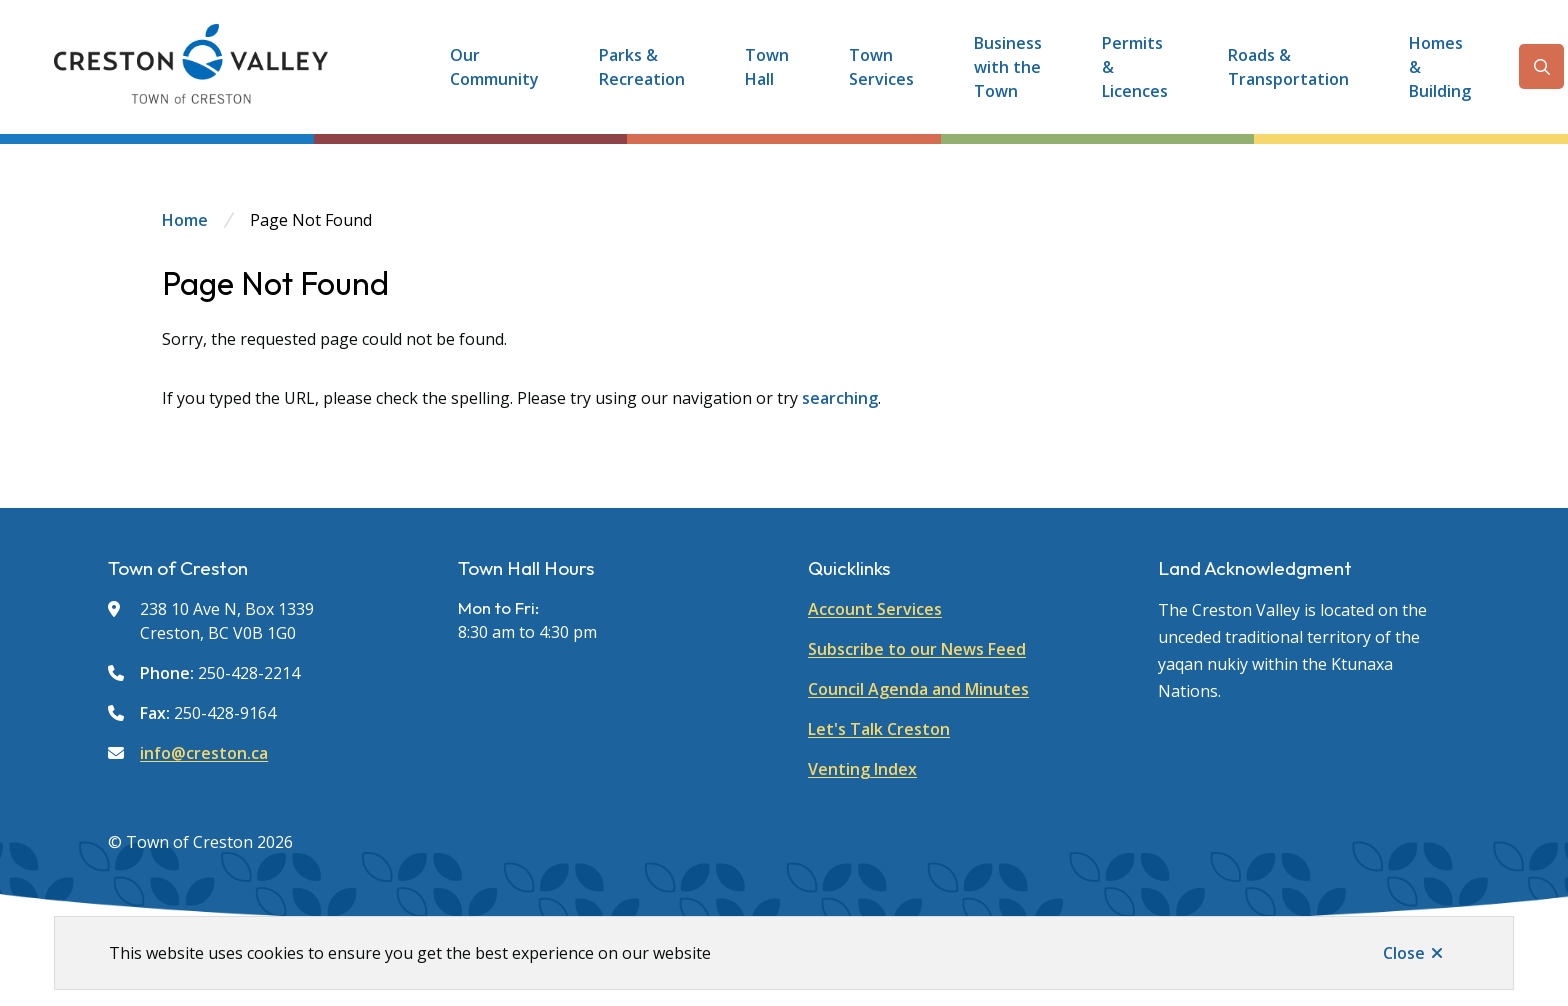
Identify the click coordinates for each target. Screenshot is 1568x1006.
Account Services (875, 609)
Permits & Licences (1135, 67)
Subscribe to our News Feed (917, 649)
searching (840, 398)
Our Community (494, 67)
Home (185, 220)
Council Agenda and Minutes (918, 689)
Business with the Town (1008, 67)
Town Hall (767, 67)
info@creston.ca (204, 753)
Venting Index (862, 769)
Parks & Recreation (642, 67)
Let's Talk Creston (879, 729)
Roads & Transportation (1288, 67)
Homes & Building (1440, 67)
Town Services (881, 67)
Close (1404, 953)
